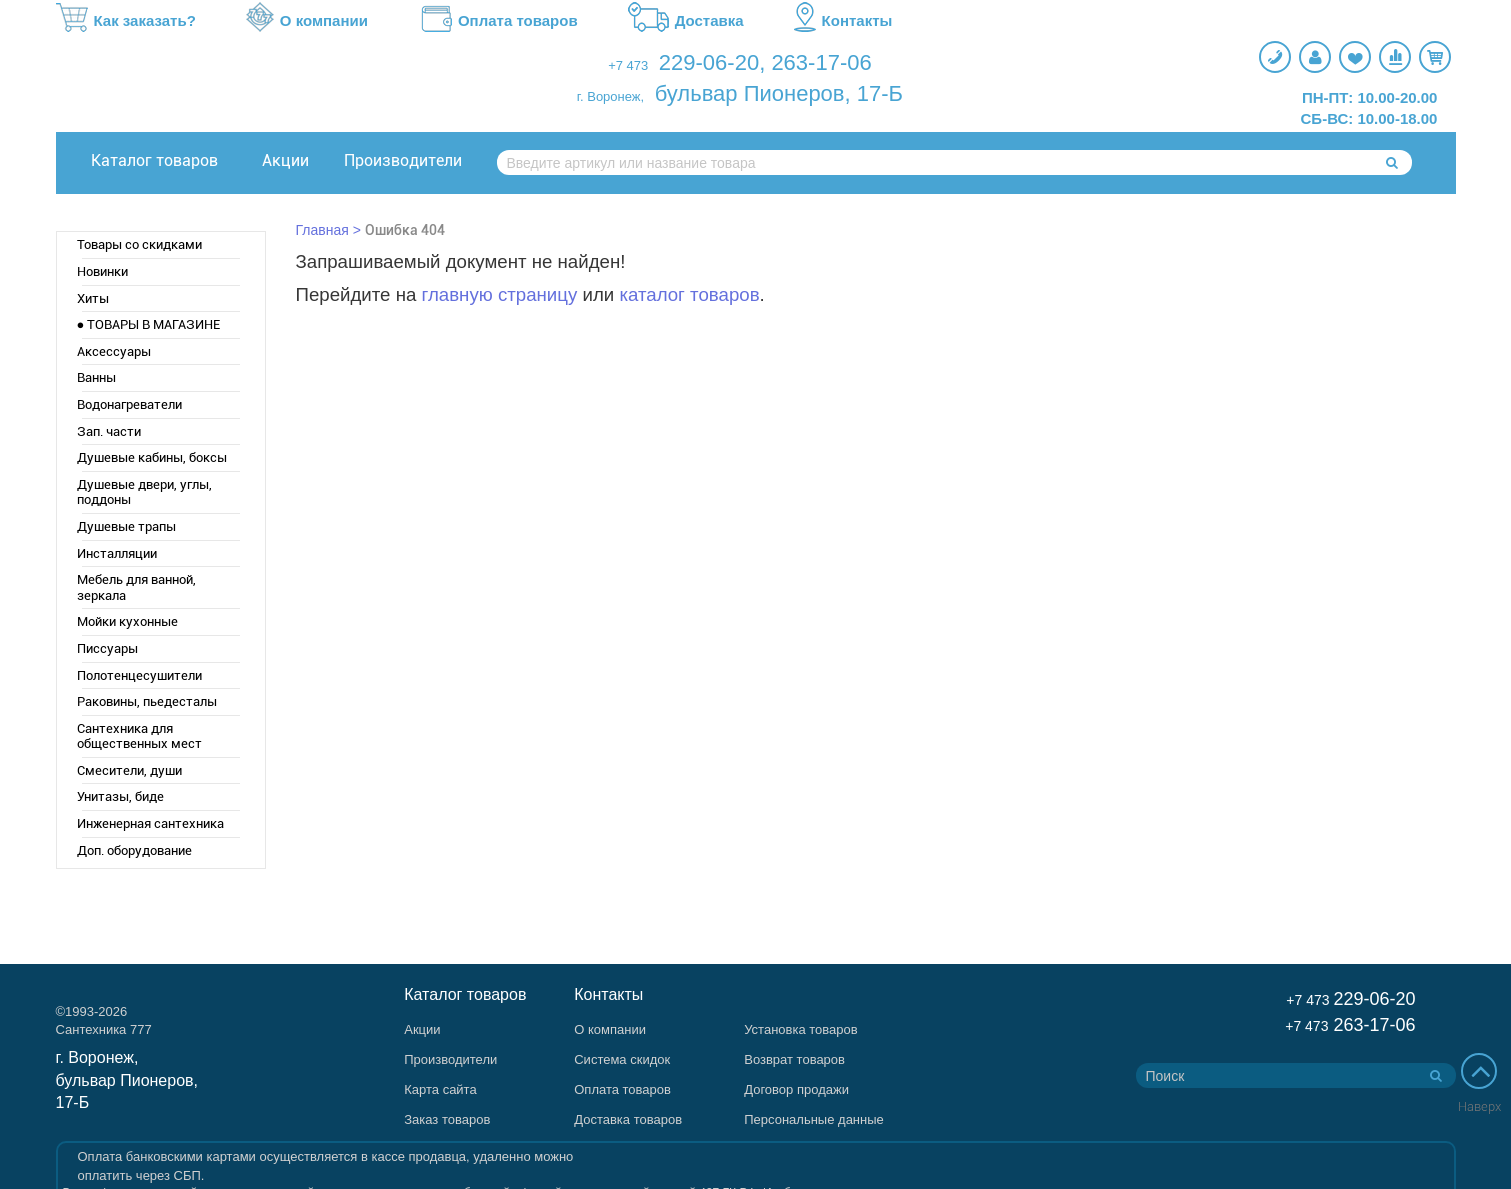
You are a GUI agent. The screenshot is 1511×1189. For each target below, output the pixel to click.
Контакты (843, 21)
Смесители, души (129, 770)
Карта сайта (440, 1089)
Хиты (93, 298)
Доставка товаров (628, 1119)
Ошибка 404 (405, 230)
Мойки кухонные (127, 621)
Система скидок (622, 1059)
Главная (322, 230)
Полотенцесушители (139, 675)
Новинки (102, 271)
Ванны (96, 377)
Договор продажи (796, 1089)
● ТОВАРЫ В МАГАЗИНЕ (149, 324)
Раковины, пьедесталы (147, 701)
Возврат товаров (794, 1059)
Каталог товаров (154, 160)
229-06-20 (709, 62)
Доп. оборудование (134, 850)
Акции (285, 160)
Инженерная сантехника (150, 823)
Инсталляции (117, 553)
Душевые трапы (126, 526)
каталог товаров (689, 294)
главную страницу (500, 294)
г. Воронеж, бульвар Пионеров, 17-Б (127, 1080)
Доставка (686, 21)
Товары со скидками (139, 244)
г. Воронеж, (610, 96)
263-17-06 (821, 62)
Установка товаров (800, 1029)
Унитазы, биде (120, 796)
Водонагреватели (129, 404)
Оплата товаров (498, 21)
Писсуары (107, 648)
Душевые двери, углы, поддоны (144, 492)
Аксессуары (114, 351)
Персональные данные (814, 1119)
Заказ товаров (447, 1119)
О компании (307, 21)
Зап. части (109, 431)
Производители (403, 160)
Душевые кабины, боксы (152, 457)
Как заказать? (126, 21)
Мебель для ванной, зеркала (136, 587)
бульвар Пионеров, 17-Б (779, 93)
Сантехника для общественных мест (139, 736)
